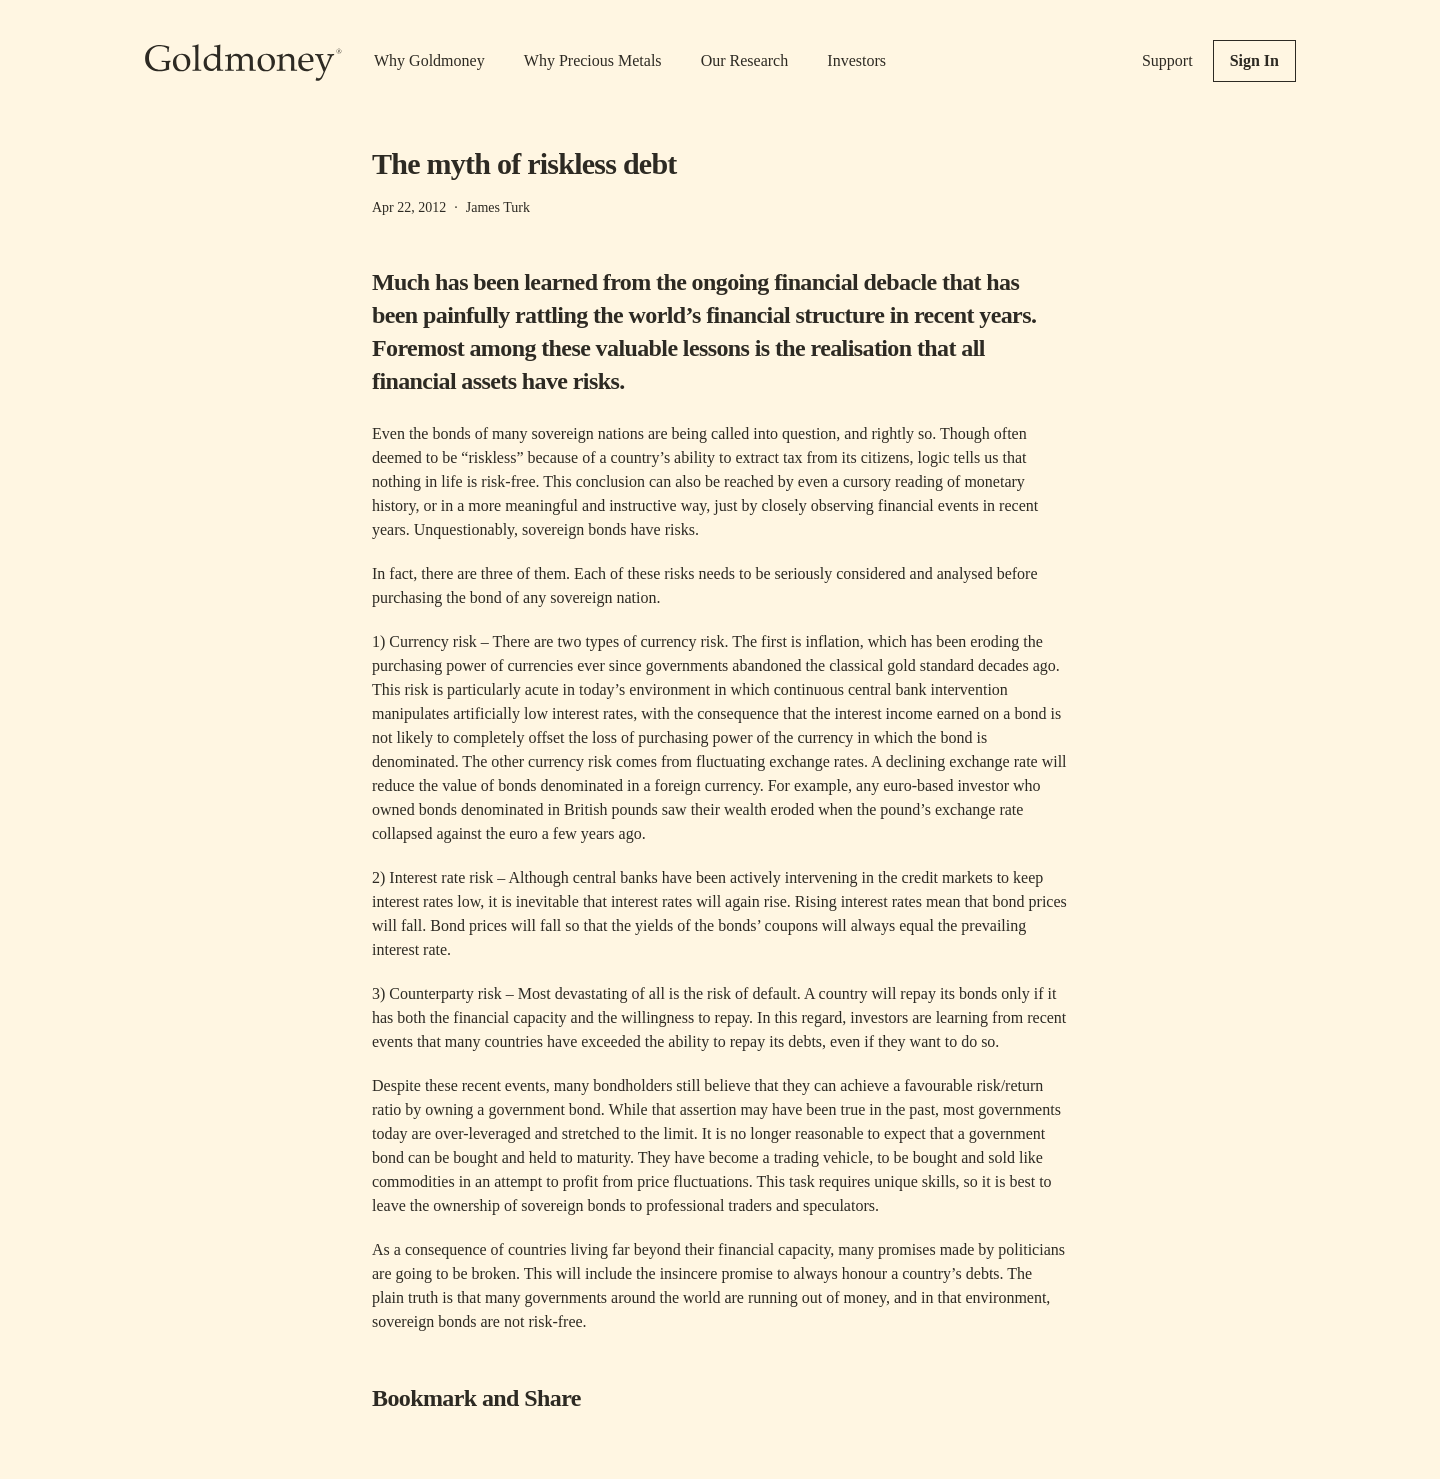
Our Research (745, 60)
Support (1167, 60)
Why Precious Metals (593, 60)
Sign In (1254, 60)
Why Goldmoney (429, 60)
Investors (856, 60)
